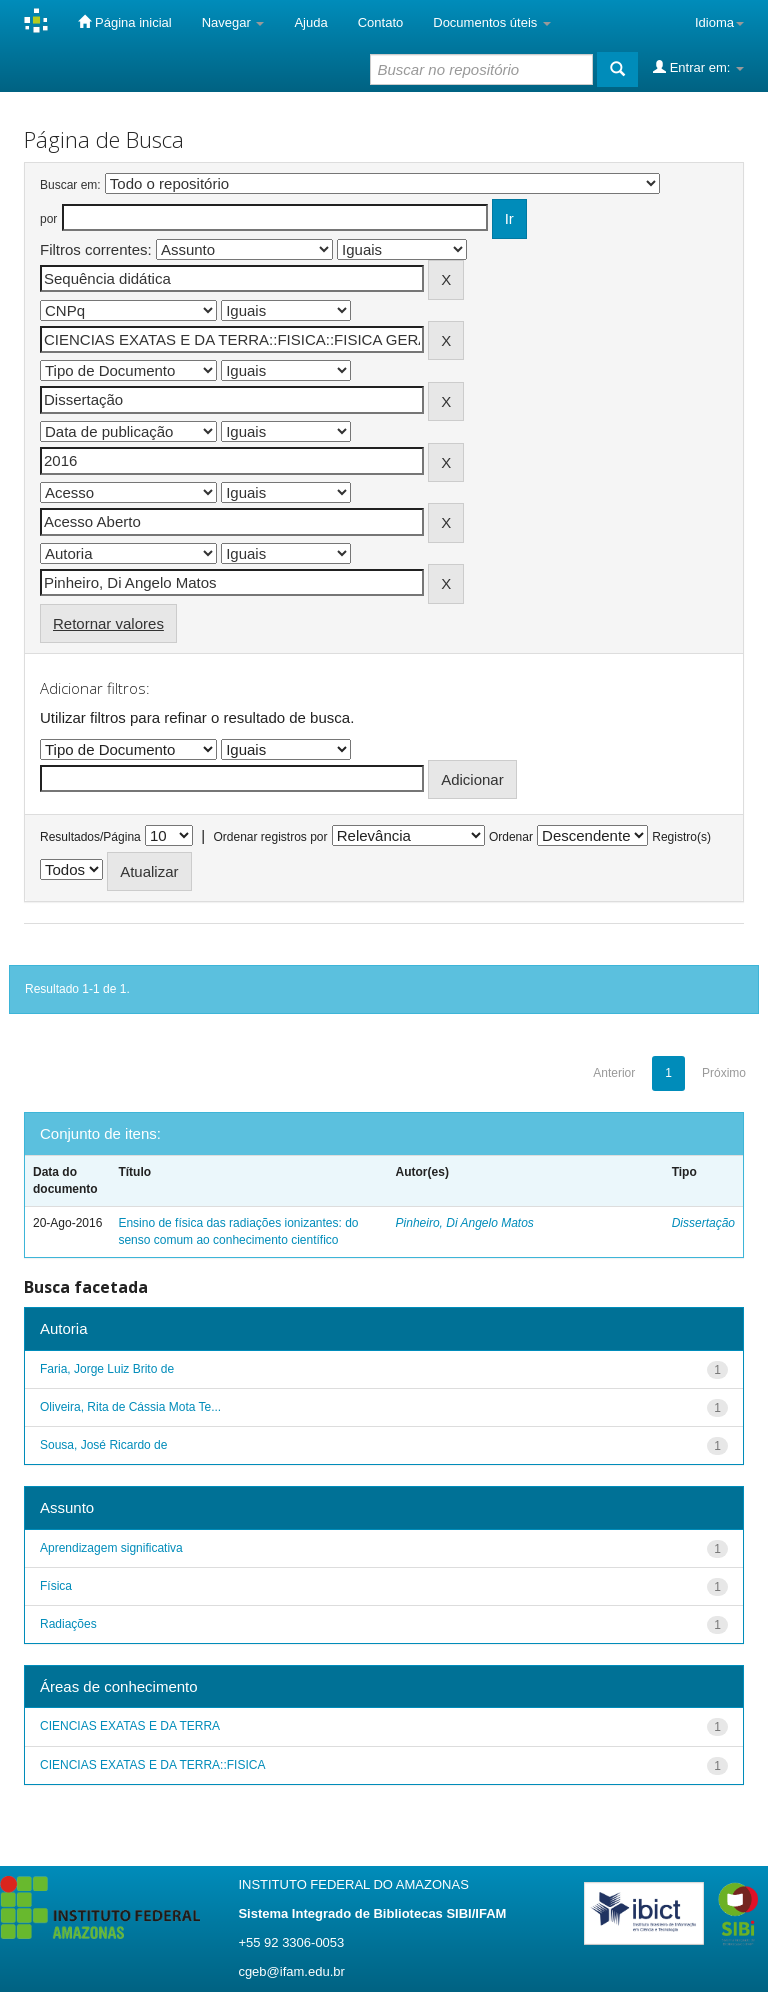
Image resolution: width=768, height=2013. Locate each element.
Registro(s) (681, 837)
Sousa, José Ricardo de (103, 1445)
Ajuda (310, 22)
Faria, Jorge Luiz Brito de (107, 1369)
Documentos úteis (492, 22)
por (48, 219)
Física (56, 1586)
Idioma (719, 22)
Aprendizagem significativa (111, 1548)
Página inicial (124, 22)
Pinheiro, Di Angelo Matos (465, 1223)
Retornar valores (108, 623)
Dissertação (703, 1223)
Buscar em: (70, 185)
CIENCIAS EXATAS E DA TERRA (130, 1726)
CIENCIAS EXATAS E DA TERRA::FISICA (152, 1765)
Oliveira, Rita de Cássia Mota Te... (130, 1407)
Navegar (233, 22)
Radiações (68, 1624)
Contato (381, 22)
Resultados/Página (90, 837)
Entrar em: (698, 67)
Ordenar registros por (270, 837)
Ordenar (511, 837)
